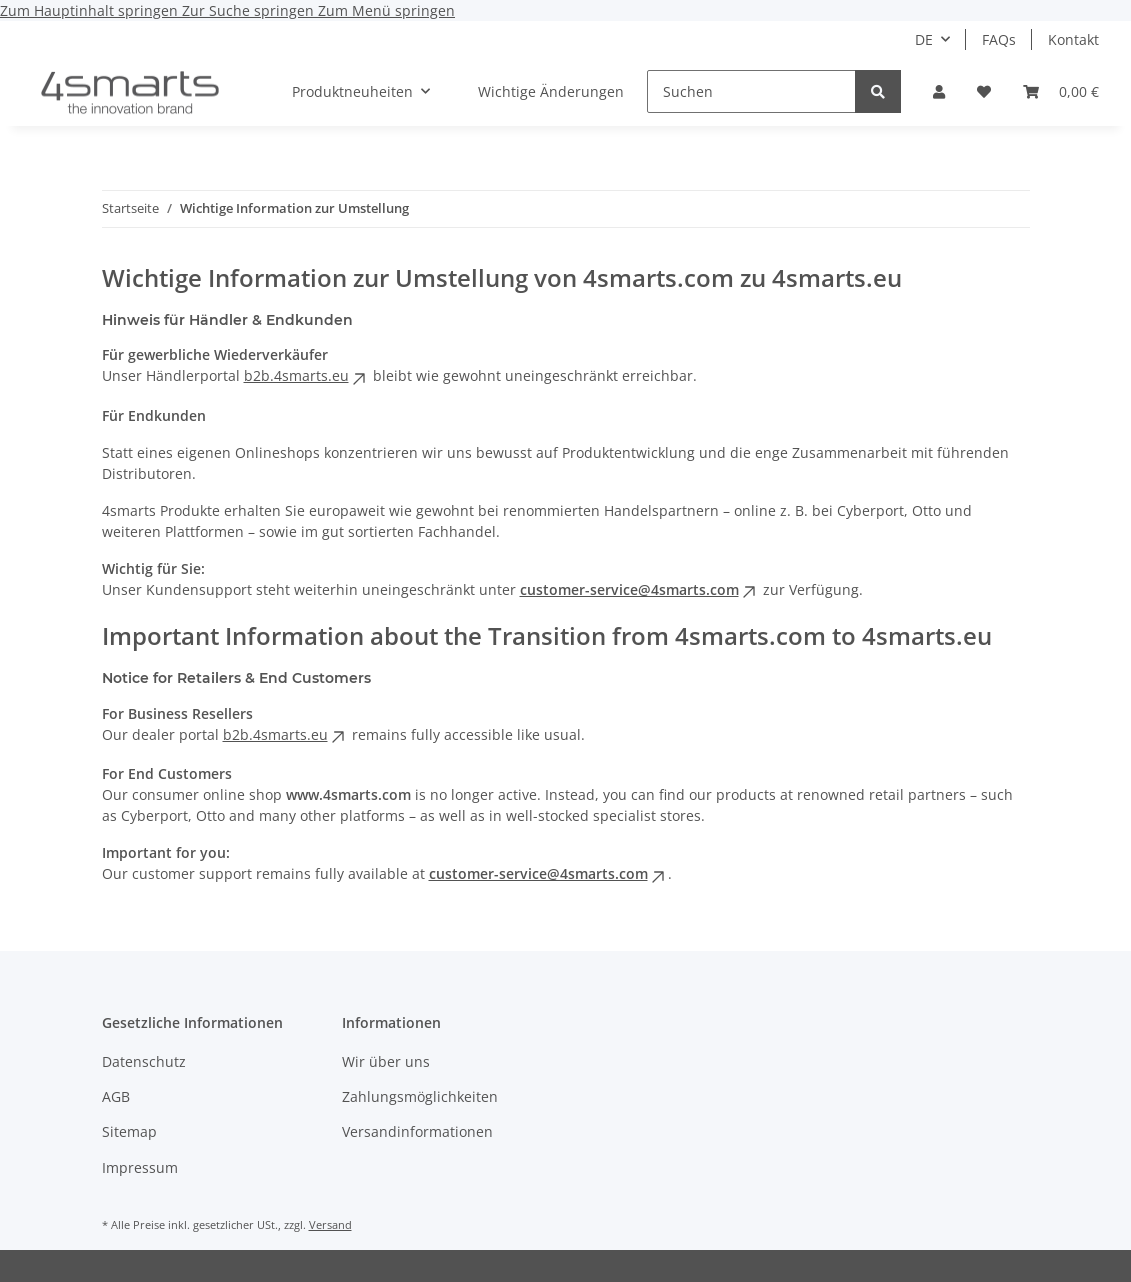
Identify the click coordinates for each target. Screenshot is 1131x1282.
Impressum (140, 1167)
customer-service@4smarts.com (639, 589)
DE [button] (924, 39)
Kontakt (1073, 39)
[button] (939, 91)
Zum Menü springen (386, 10)
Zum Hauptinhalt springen (91, 10)
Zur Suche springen (250, 10)
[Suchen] (751, 91)
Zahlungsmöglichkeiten (420, 1096)
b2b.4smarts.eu (306, 375)
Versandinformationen (417, 1131)
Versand (330, 1224)
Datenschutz (144, 1061)
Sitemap (129, 1131)
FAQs (999, 39)
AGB (116, 1096)
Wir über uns (386, 1061)
